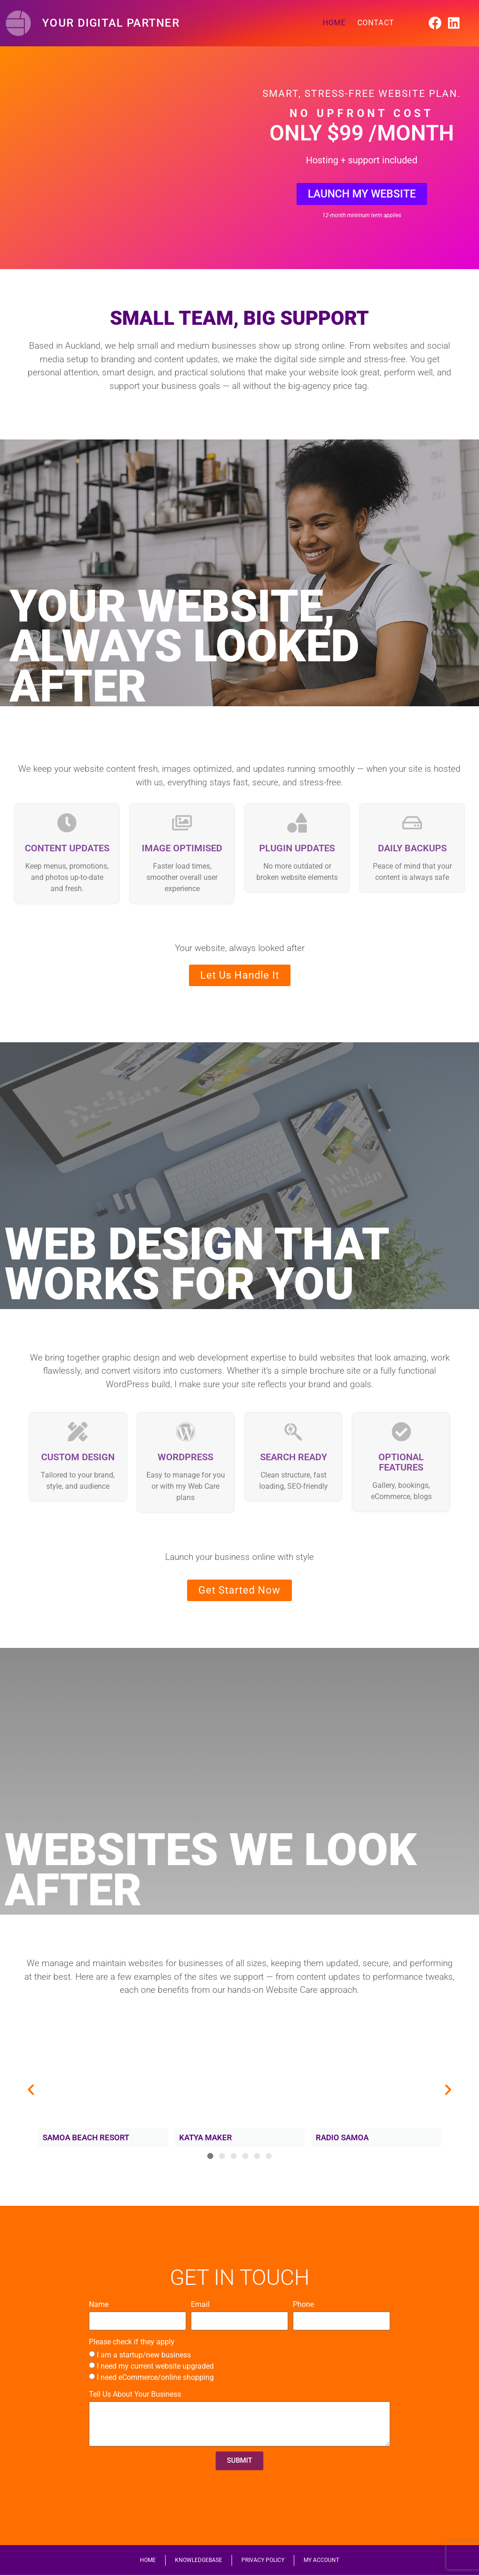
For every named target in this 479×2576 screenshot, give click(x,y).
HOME (334, 22)
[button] (31, 2090)
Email (200, 2304)
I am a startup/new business (144, 2354)
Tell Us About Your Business (135, 2394)
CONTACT (375, 22)
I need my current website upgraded (155, 2366)
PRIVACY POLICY (262, 2560)
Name (99, 2304)
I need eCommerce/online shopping (155, 2377)
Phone (303, 2304)
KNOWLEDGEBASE (198, 2560)
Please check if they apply (131, 2341)
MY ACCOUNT (321, 2560)
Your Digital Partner (111, 22)
